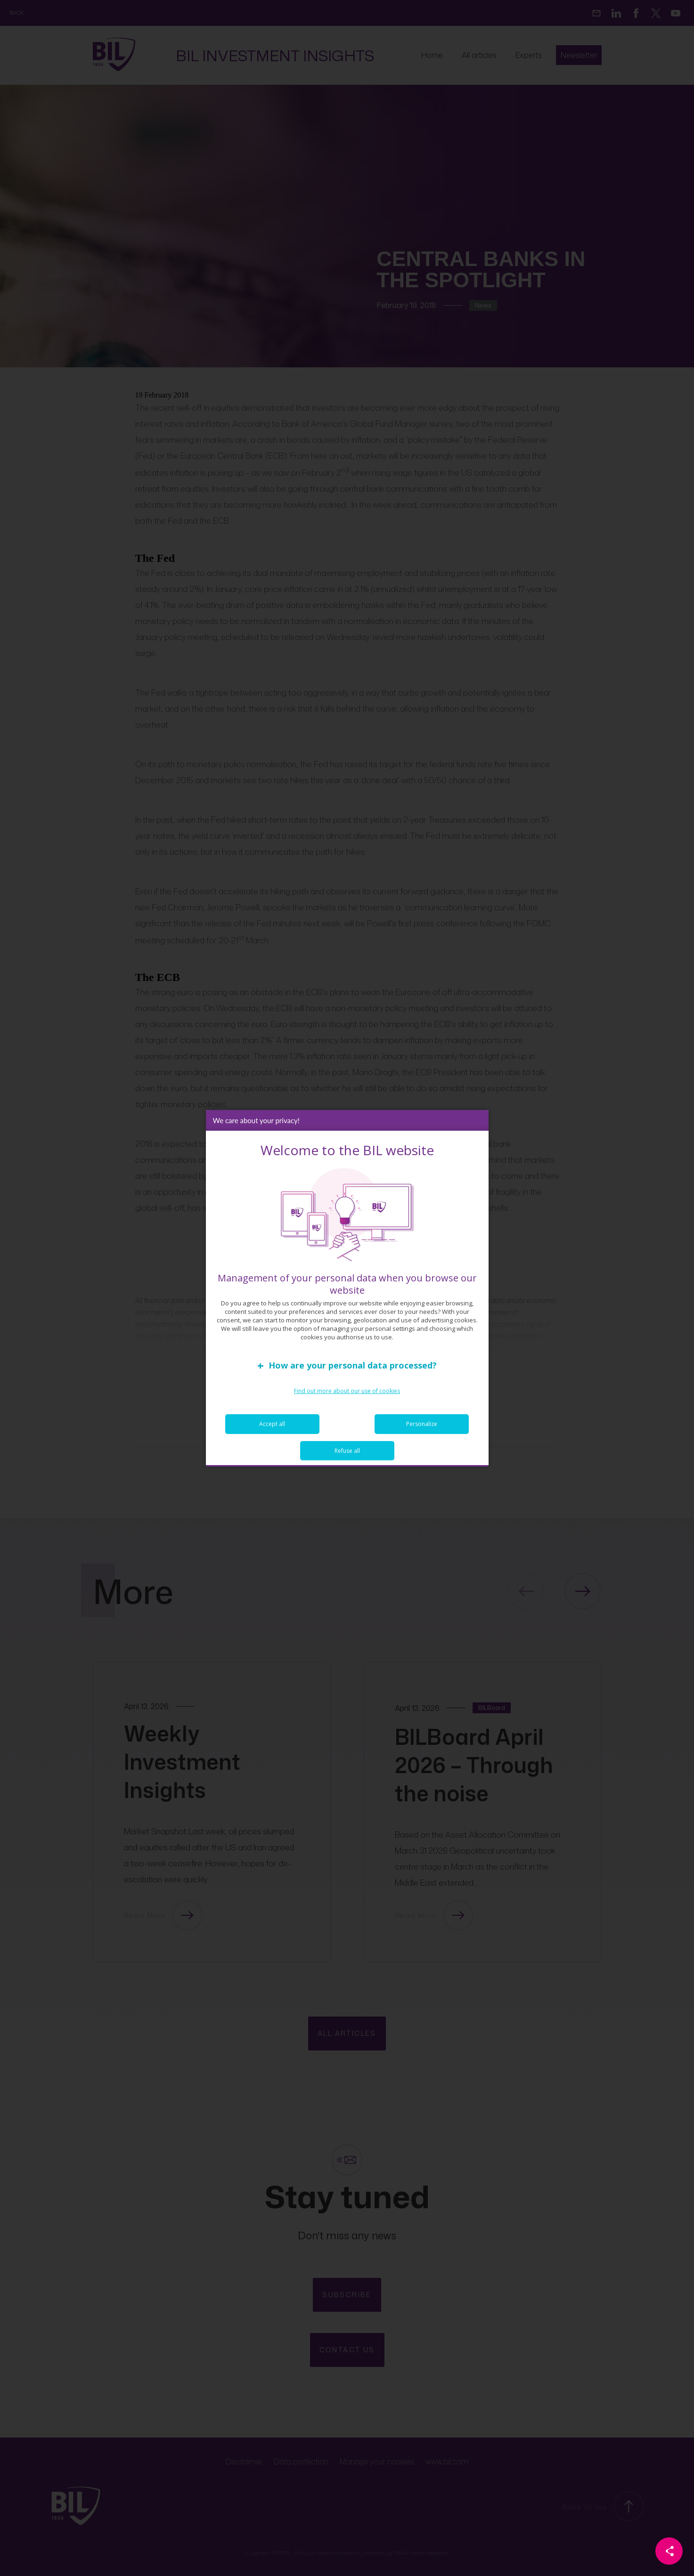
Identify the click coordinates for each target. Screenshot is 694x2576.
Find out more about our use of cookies (347, 1391)
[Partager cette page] (669, 2551)
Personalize (421, 1424)
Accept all (272, 1424)
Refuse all (347, 1451)
